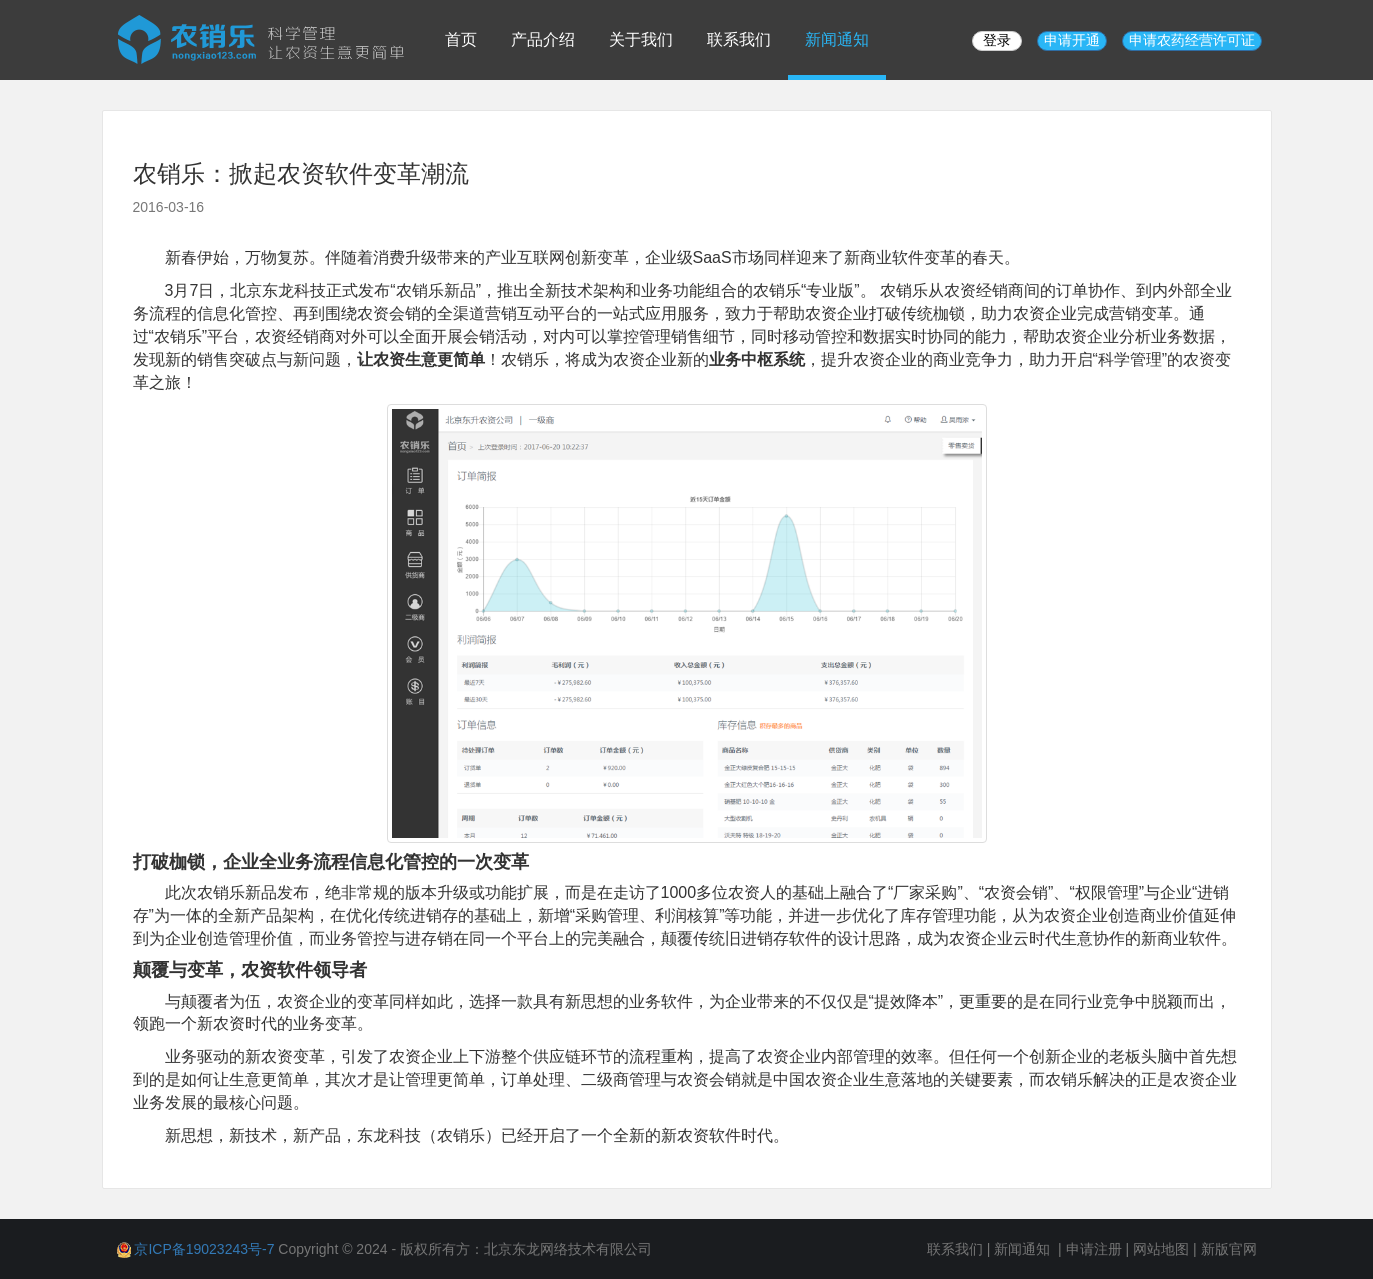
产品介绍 (543, 39)
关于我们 (641, 39)
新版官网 (1229, 1249)
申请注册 (1094, 1249)
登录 (997, 40)
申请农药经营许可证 (1192, 40)
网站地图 (1161, 1249)
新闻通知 (837, 39)
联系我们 (739, 39)
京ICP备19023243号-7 (204, 1249)
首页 (461, 39)
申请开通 (1072, 40)
